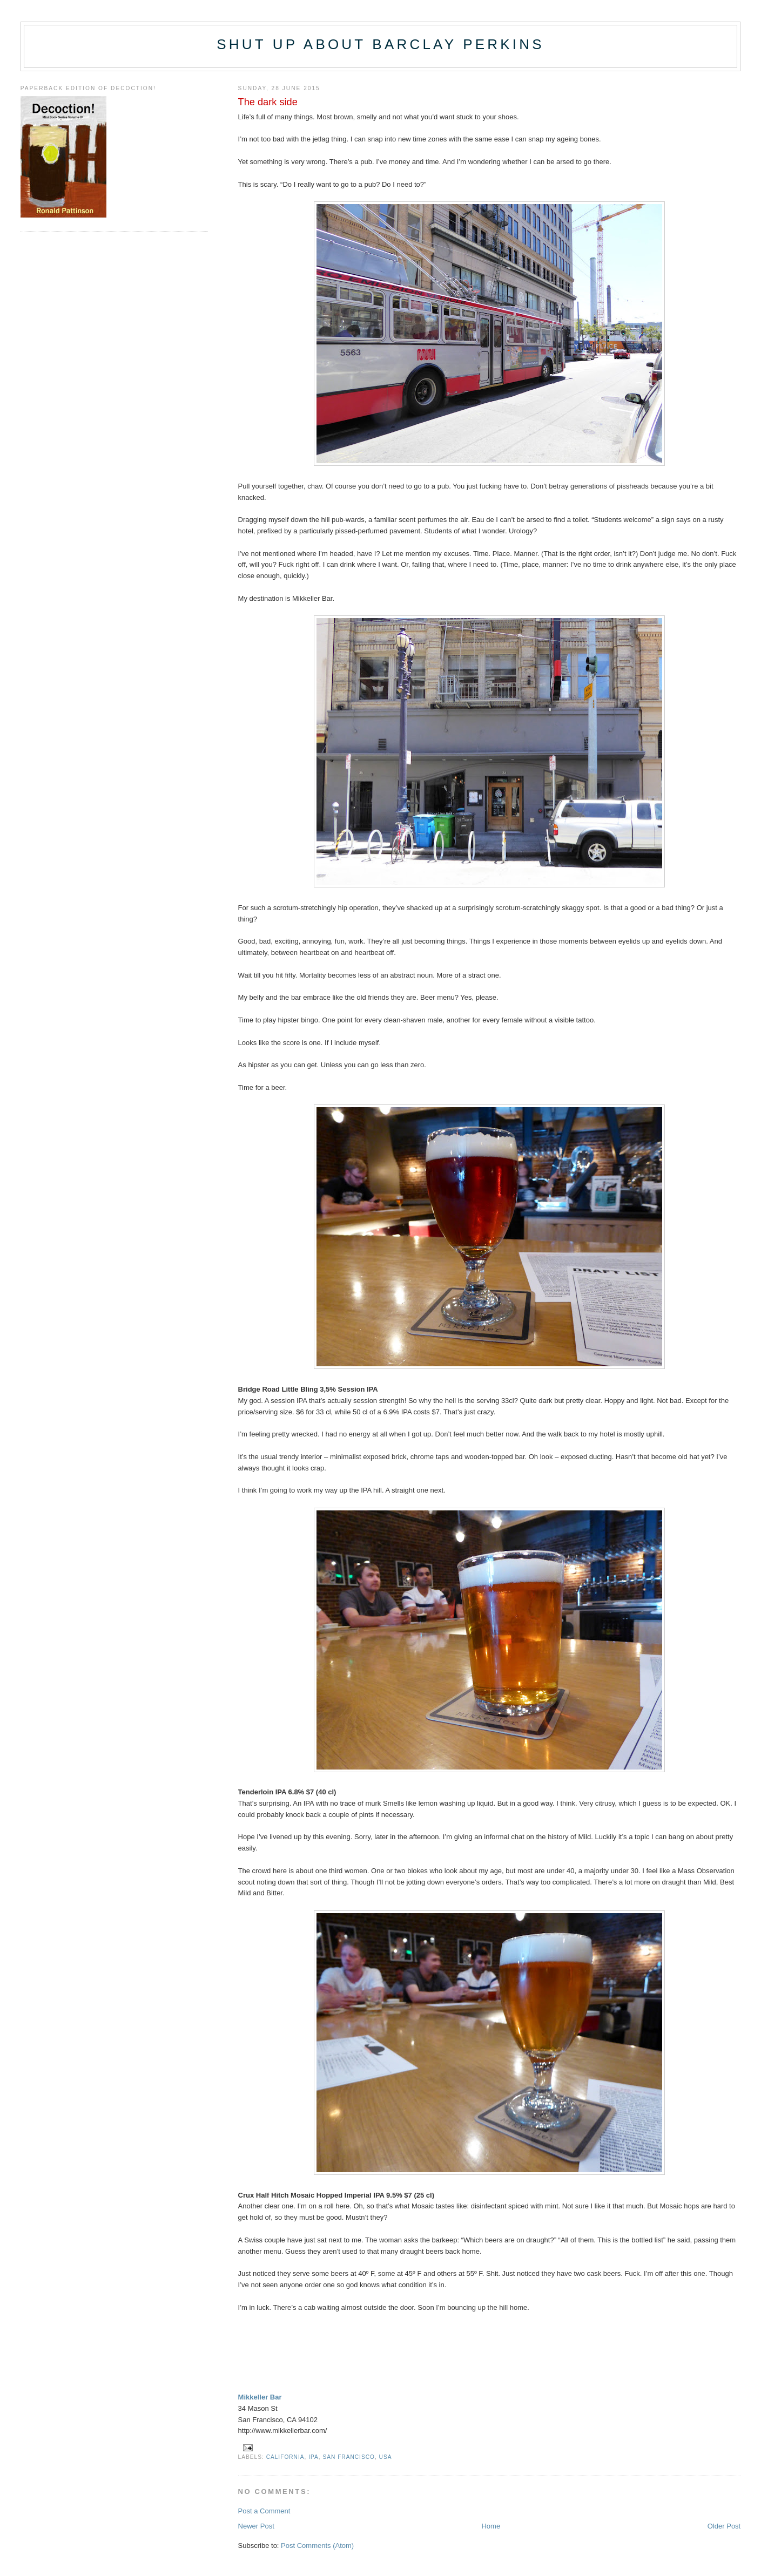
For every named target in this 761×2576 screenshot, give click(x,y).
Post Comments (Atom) (317, 2545)
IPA (313, 2457)
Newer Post (256, 2526)
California (285, 2457)
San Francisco (348, 2457)
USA (385, 2457)
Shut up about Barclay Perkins (380, 44)
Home (490, 2526)
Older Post (724, 2526)
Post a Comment (264, 2511)
